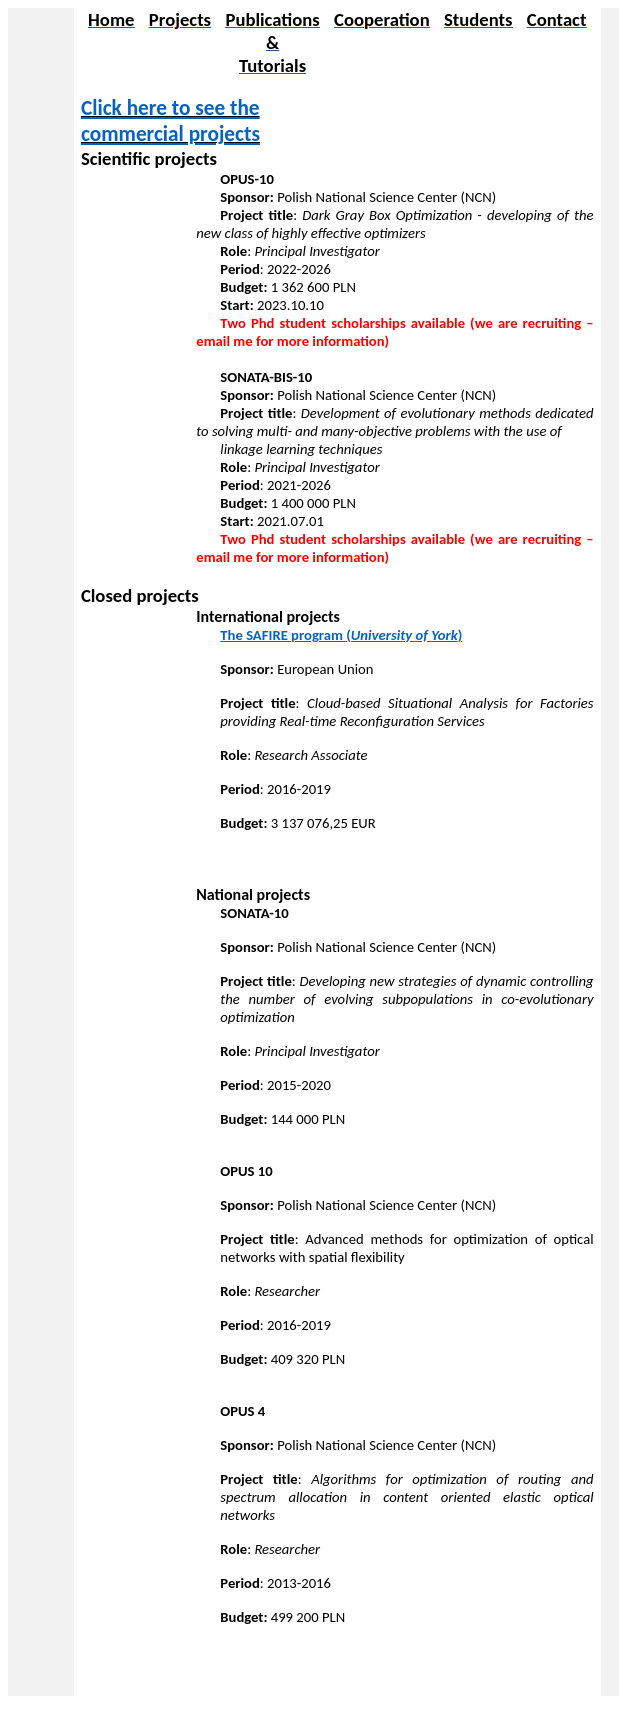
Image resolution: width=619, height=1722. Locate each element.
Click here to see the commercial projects (170, 121)
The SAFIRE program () (341, 635)
